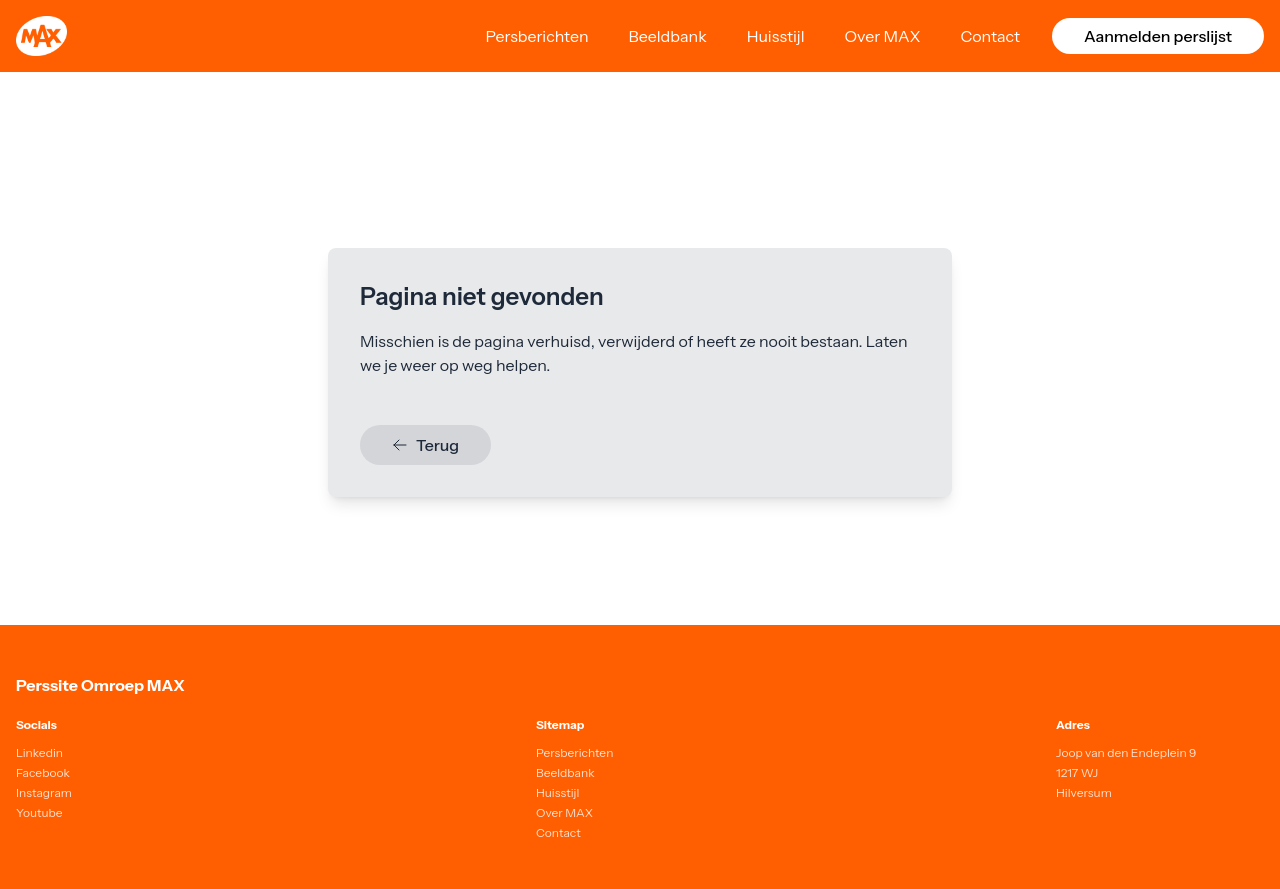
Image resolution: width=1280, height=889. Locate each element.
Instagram (44, 792)
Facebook (43, 772)
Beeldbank (668, 36)
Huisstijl (776, 36)
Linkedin (39, 752)
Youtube (39, 812)
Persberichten (536, 36)
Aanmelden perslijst (1158, 36)
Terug (425, 445)
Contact (990, 36)
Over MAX (883, 36)
